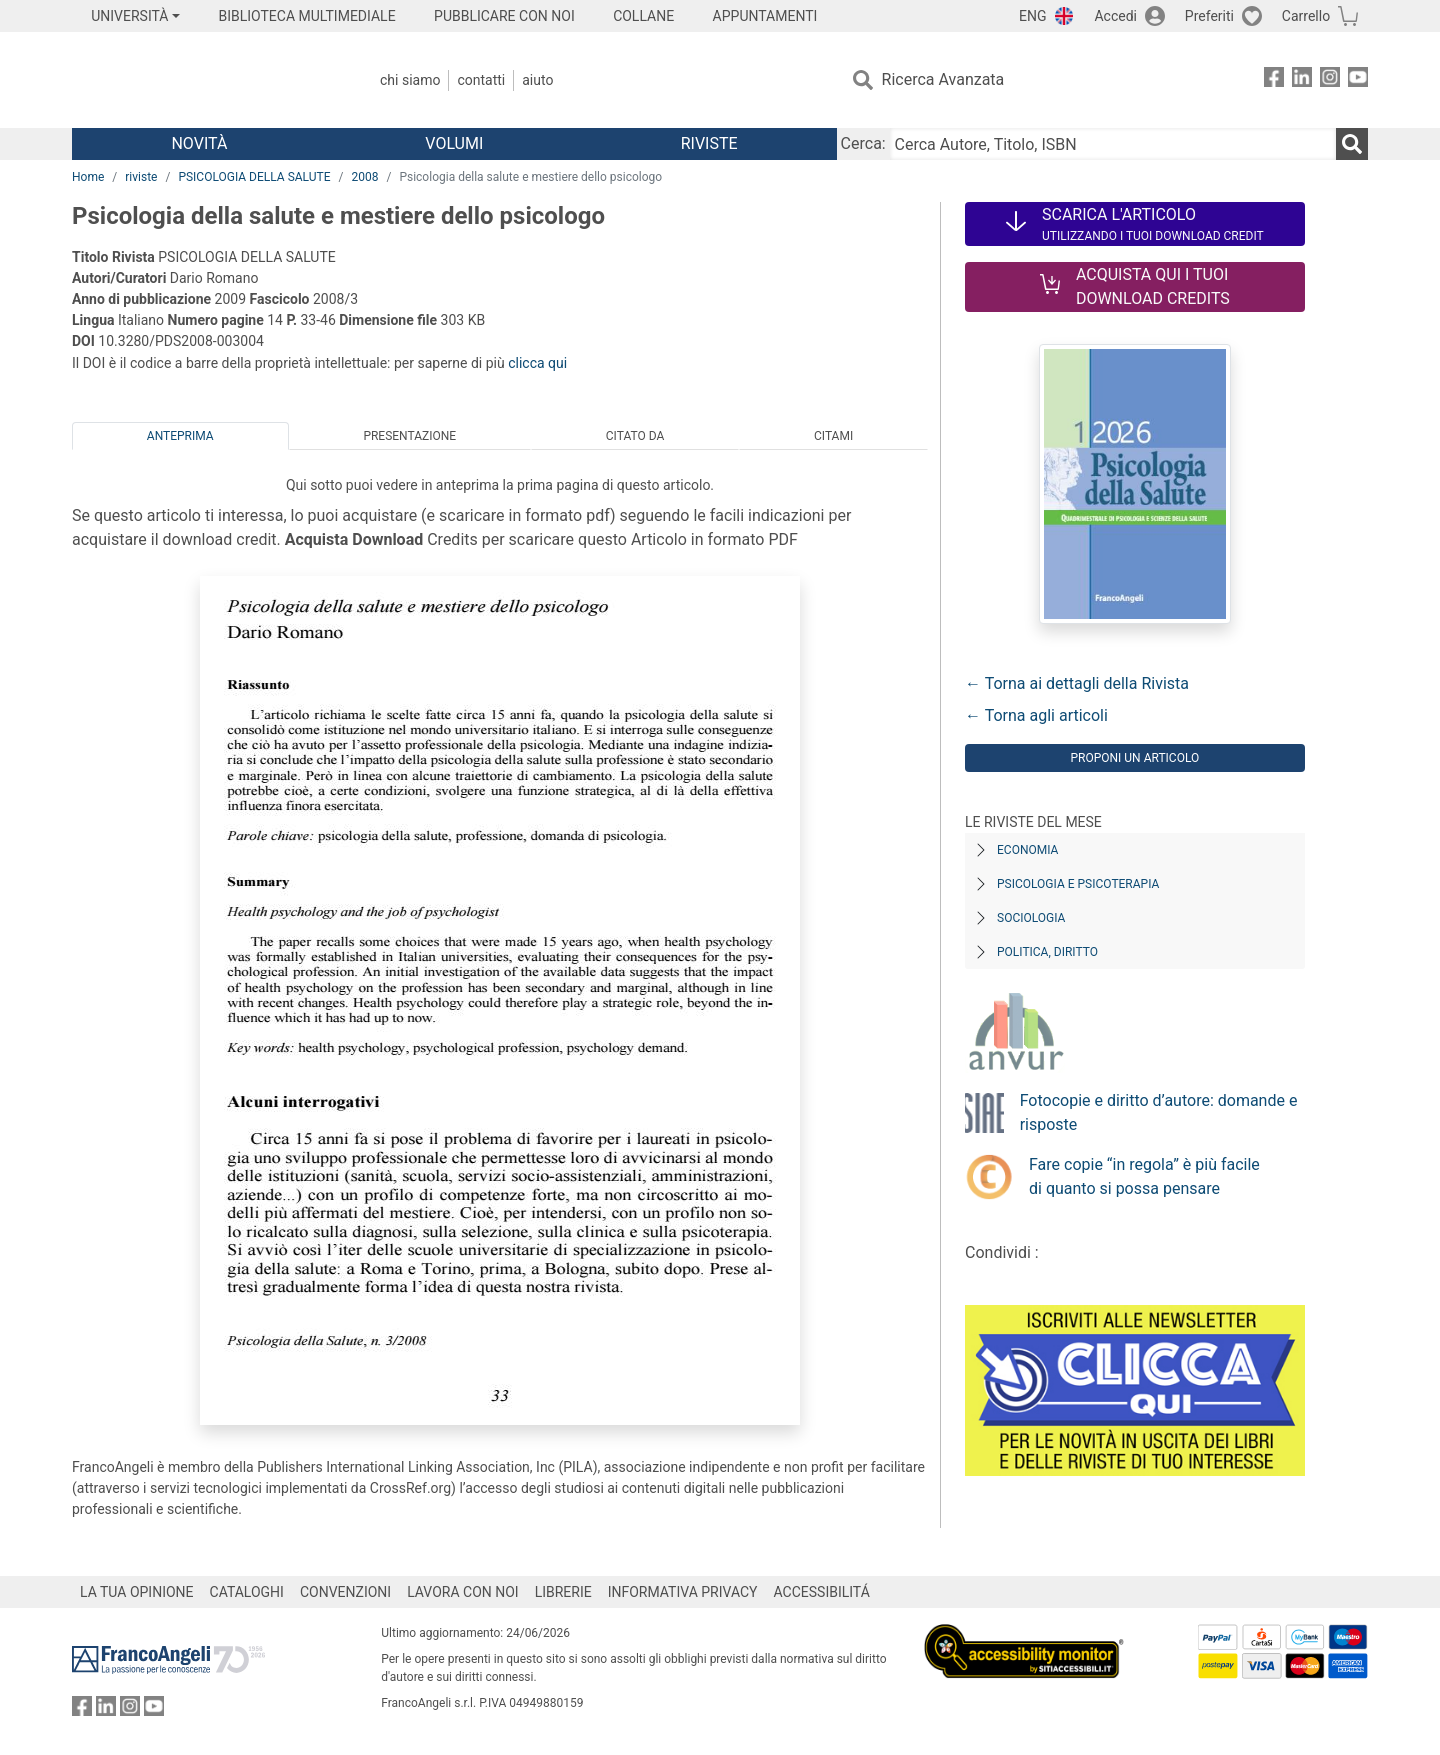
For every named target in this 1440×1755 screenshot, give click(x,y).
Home (88, 177)
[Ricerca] (1352, 144)
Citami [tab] (833, 436)
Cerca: (863, 143)
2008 (364, 177)
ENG (1032, 16)
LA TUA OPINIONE (137, 1592)
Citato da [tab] (635, 436)
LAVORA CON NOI (463, 1592)
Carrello (1306, 16)
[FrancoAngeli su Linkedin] (1302, 80)
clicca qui (537, 363)
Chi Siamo (410, 80)
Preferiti (1209, 16)
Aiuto (537, 80)
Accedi (1115, 16)
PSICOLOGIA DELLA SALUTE (254, 177)
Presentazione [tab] (409, 436)
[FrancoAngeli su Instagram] (1330, 80)
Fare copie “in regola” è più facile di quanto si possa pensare (1144, 1176)
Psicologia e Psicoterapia (1078, 884)
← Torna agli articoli (1036, 715)
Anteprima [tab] (180, 436)
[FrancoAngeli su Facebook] (1274, 80)
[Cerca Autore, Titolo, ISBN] (1113, 144)
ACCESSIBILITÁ (822, 1592)
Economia (1027, 850)
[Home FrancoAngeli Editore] (204, 80)
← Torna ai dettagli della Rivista (1077, 683)
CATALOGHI (247, 1592)
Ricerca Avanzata (943, 79)
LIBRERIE (563, 1592)
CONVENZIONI (345, 1592)
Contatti (481, 80)
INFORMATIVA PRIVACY (683, 1592)
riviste (141, 177)
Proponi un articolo (1134, 758)
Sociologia (1031, 918)
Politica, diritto (1047, 952)
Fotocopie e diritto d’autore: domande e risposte (1159, 1112)
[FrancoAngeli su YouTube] (1358, 80)
